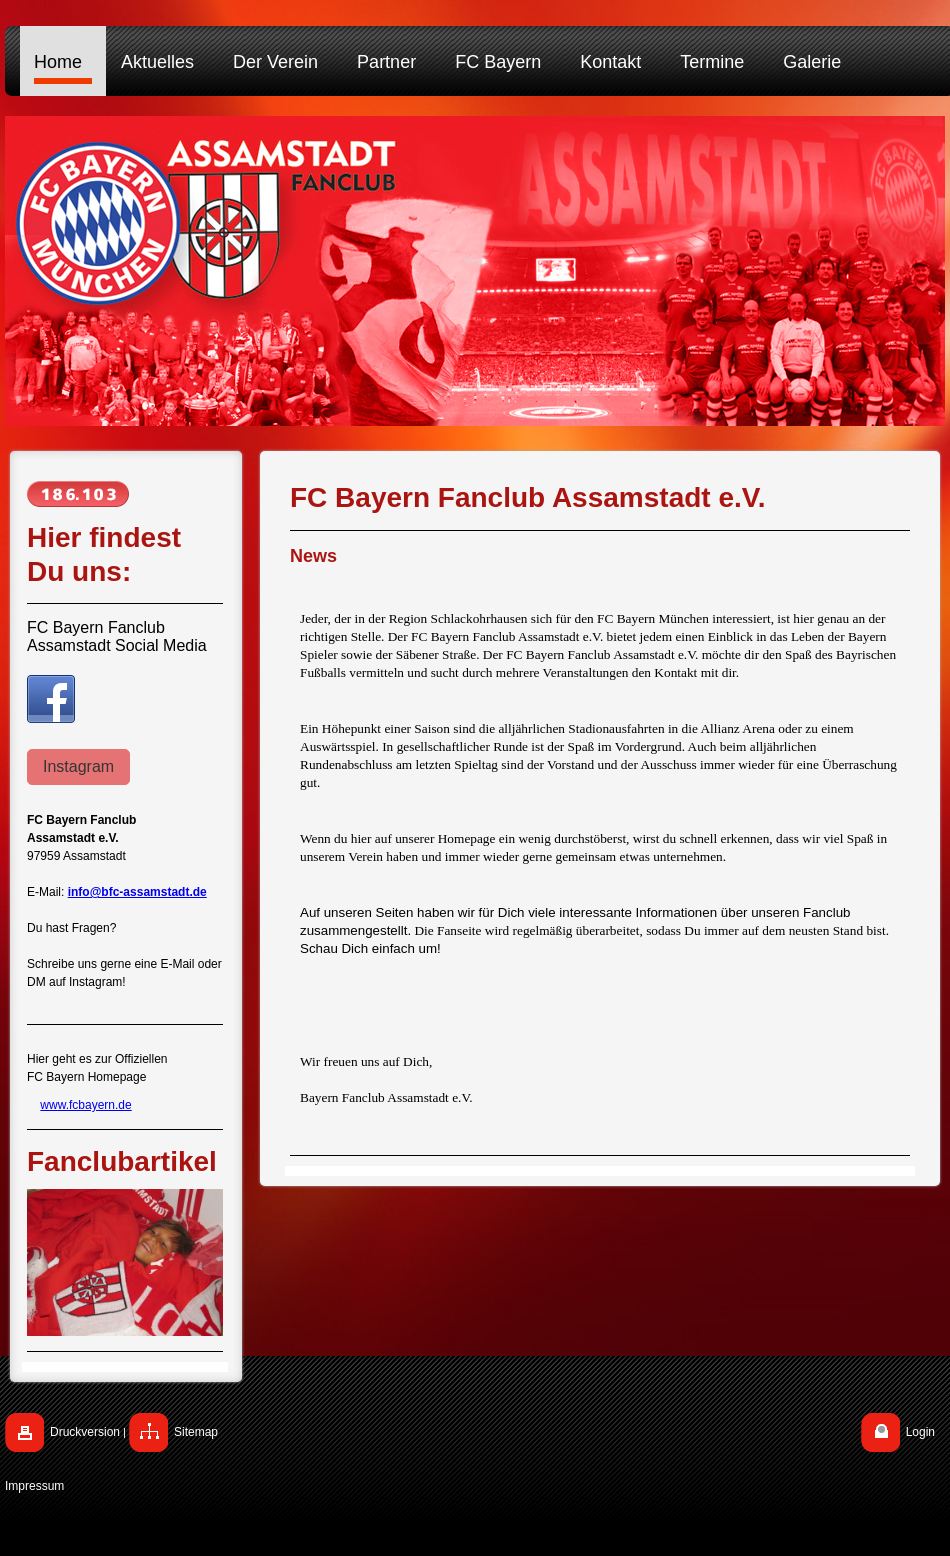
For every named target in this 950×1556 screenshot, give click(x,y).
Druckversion (85, 1432)
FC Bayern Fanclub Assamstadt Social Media (117, 636)
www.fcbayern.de (85, 1105)
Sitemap (196, 1432)
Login (920, 1432)
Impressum (34, 1486)
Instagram (78, 766)
